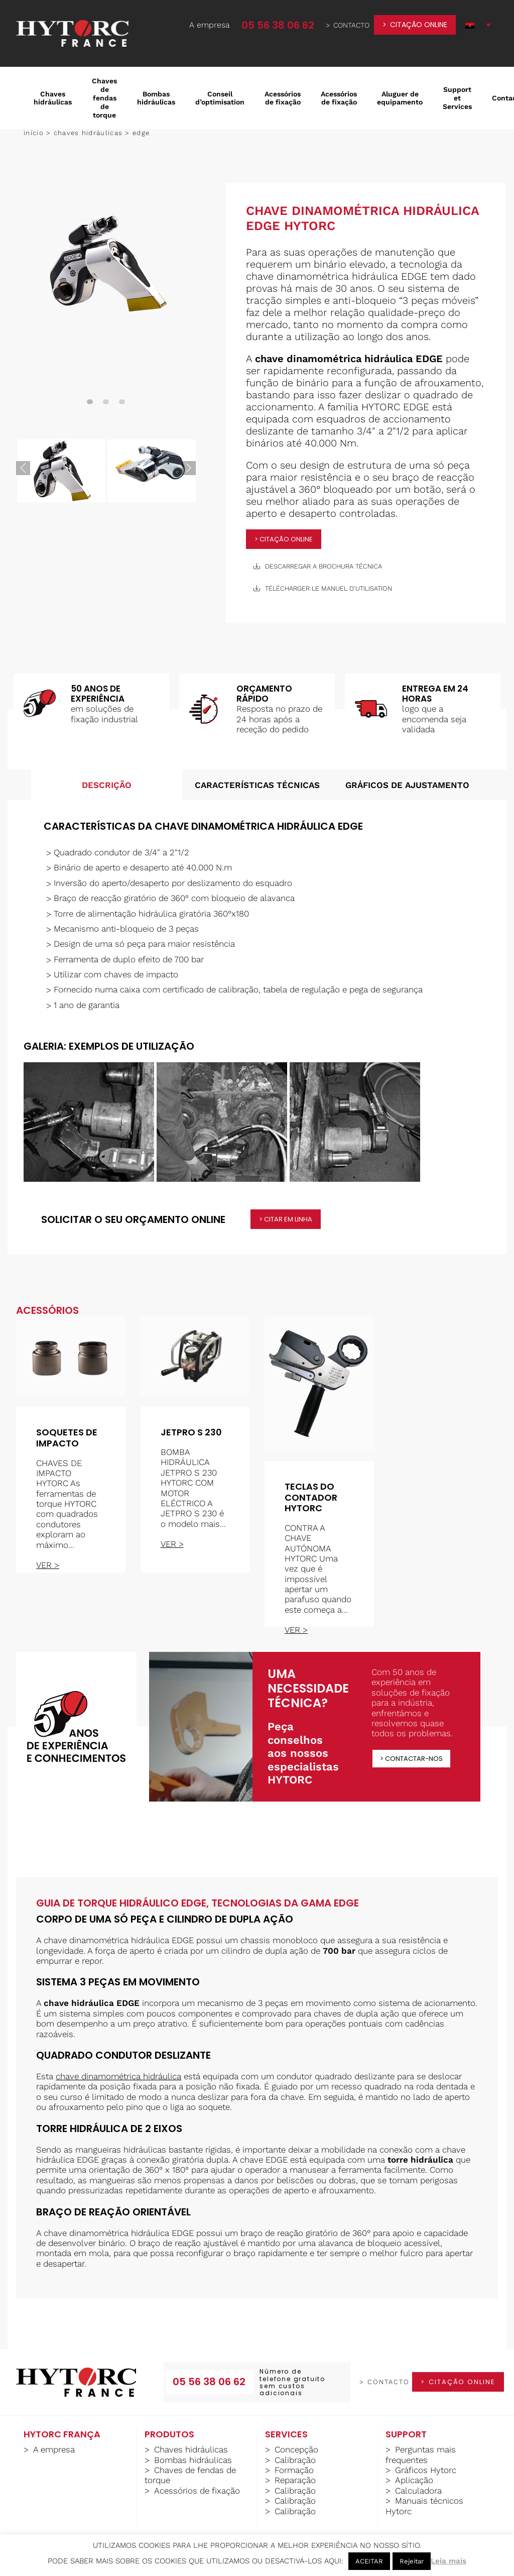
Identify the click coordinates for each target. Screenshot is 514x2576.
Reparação (295, 2480)
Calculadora (418, 2491)
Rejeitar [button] (412, 2561)
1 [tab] (90, 401)
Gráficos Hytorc (425, 2470)
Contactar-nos (414, 1758)
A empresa (209, 25)
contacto (351, 25)
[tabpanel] (106, 263)
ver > (47, 1565)
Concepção (296, 2449)
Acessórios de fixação (283, 98)
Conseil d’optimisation (219, 98)
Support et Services (457, 97)
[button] (477, 25)
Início (34, 133)
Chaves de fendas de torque (104, 98)
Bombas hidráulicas (156, 98)
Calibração (295, 2460)
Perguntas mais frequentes (421, 2454)
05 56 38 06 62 (277, 25)
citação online (418, 25)
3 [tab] (122, 401)
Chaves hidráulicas (53, 98)
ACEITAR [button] (369, 2561)
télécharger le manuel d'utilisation (322, 588)
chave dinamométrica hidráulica (118, 2076)
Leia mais (448, 2560)
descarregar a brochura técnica (317, 566)
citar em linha (288, 1219)
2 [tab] (106, 401)
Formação (294, 2470)
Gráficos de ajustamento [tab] (407, 785)
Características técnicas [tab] (257, 785)
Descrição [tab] (107, 785)
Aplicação (414, 2480)
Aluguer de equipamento (400, 98)
